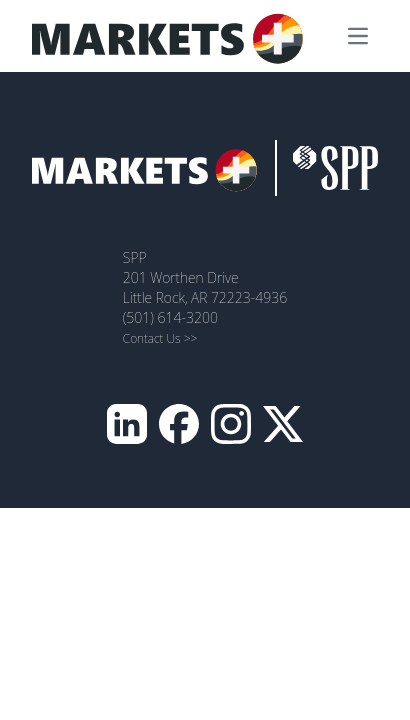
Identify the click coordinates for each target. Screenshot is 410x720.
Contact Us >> (160, 338)
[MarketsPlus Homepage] (174, 36)
